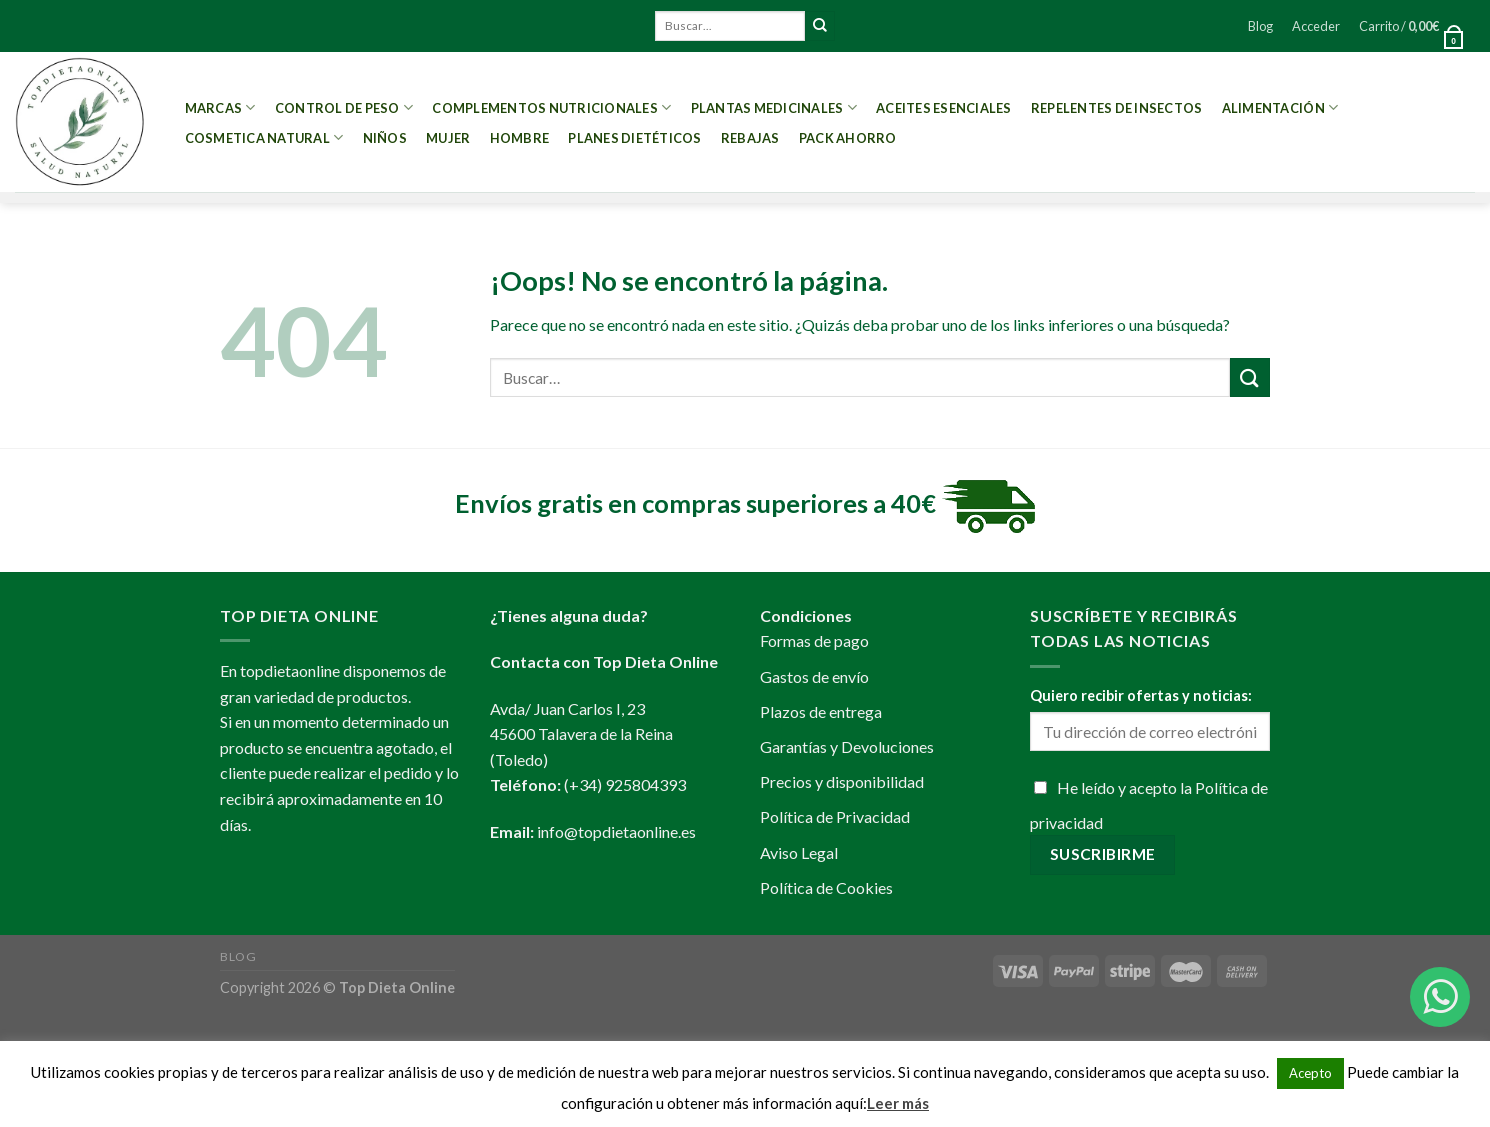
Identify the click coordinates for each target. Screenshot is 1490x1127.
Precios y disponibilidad (842, 781)
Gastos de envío (814, 676)
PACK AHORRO (848, 138)
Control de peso (344, 107)
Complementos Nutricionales (551, 107)
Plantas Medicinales (774, 107)
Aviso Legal (799, 852)
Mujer (448, 138)
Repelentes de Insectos (1117, 108)
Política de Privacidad (835, 816)
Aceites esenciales (944, 108)
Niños (385, 138)
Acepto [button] (1310, 1073)
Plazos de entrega (821, 711)
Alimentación (1280, 107)
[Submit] (820, 26)
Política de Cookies (826, 887)
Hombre (520, 138)
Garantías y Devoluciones (847, 746)
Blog (1260, 26)
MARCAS (220, 107)
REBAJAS (750, 138)
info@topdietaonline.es (616, 831)
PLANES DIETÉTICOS (634, 138)
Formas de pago (814, 640)
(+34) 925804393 (625, 784)
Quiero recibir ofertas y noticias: (1141, 695)
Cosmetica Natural (264, 137)
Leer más (898, 1103)
